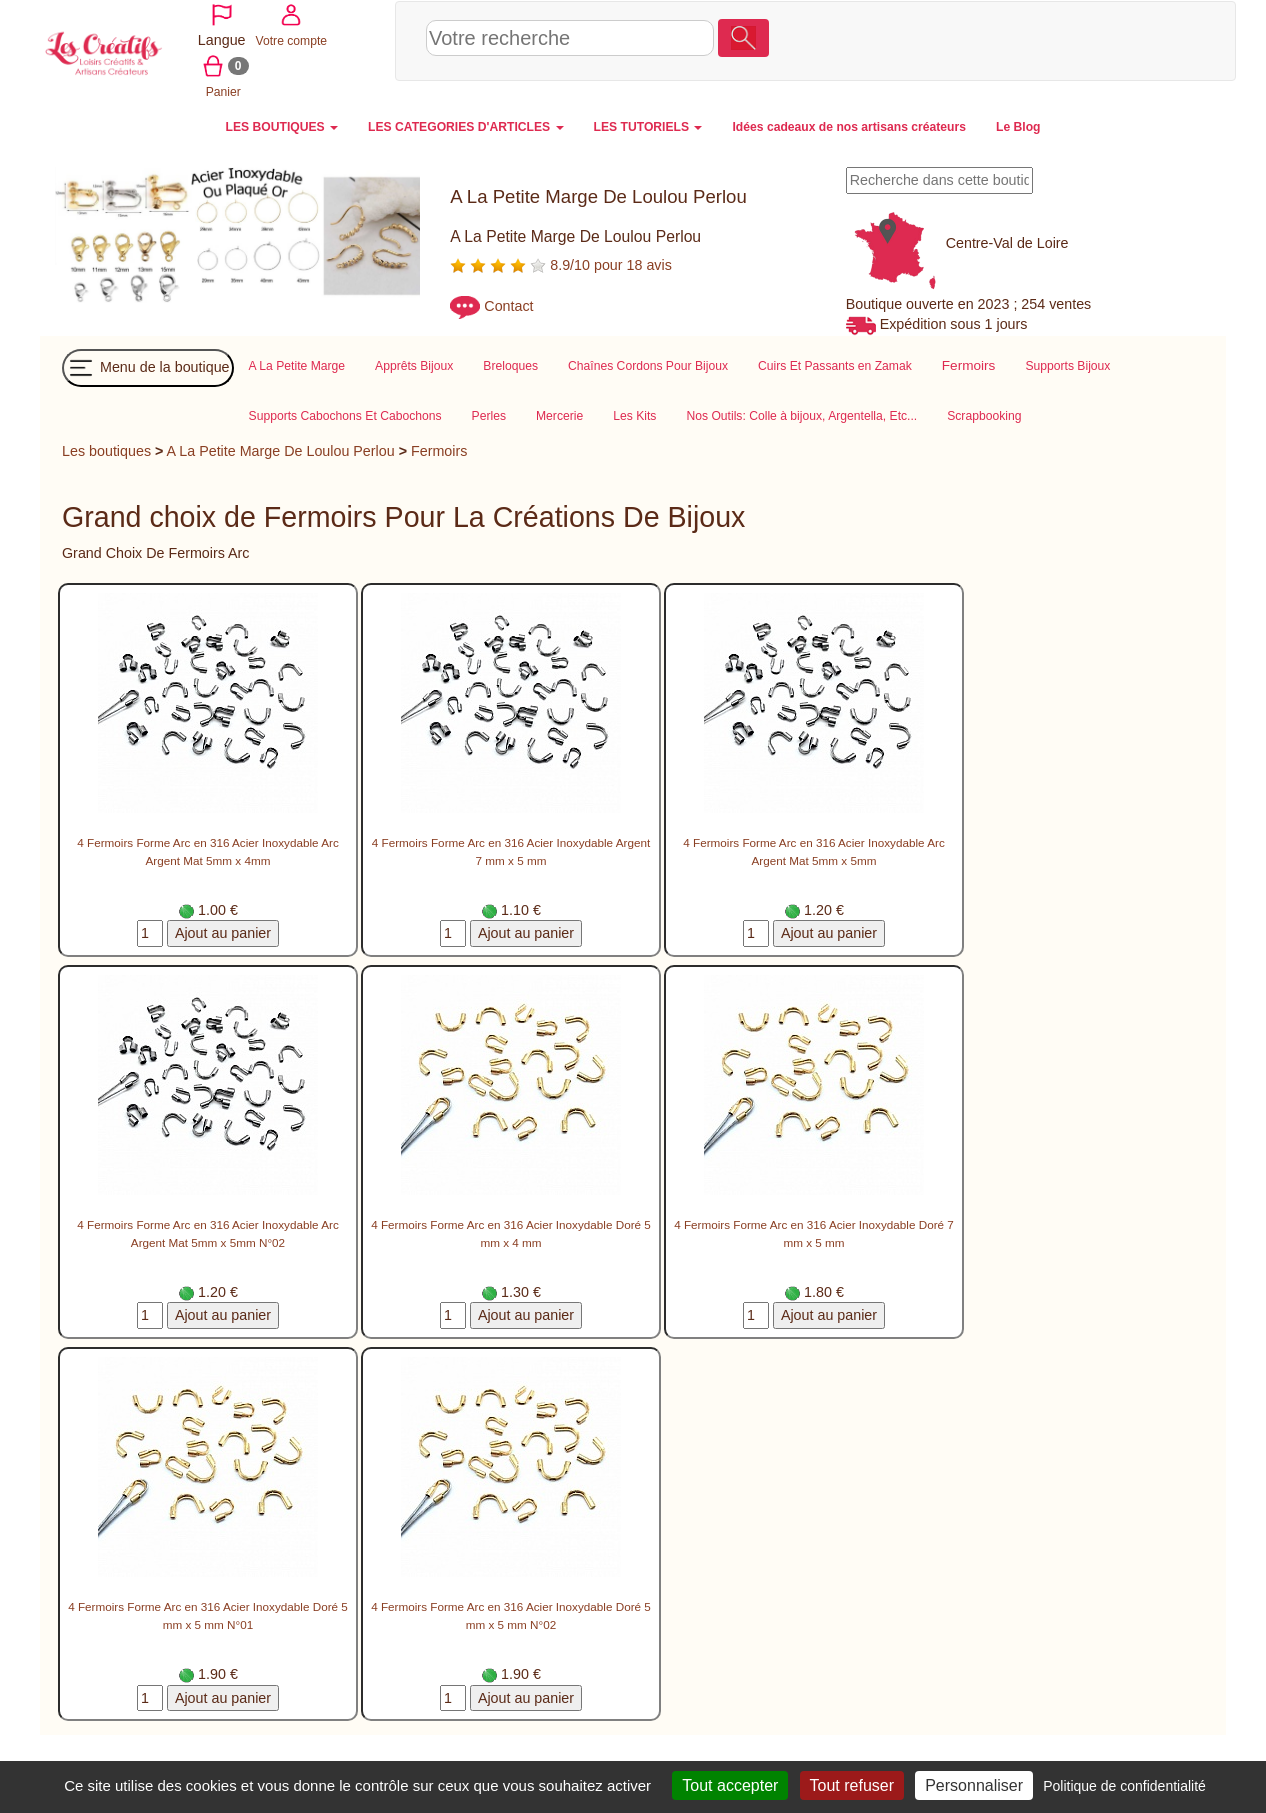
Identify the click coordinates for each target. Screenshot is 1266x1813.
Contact (508, 304)
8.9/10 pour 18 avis (561, 263)
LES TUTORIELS (648, 125)
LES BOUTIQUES (282, 125)
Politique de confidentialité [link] (1124, 1786)
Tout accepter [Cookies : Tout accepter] (730, 1785)
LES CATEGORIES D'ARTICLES (465, 125)
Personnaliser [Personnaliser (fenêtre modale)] (974, 1785)
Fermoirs (439, 450)
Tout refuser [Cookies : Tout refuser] (852, 1785)
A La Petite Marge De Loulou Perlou (281, 450)
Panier (1155, 39)
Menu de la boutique (148, 367)
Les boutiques (106, 450)
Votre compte (1084, 39)
